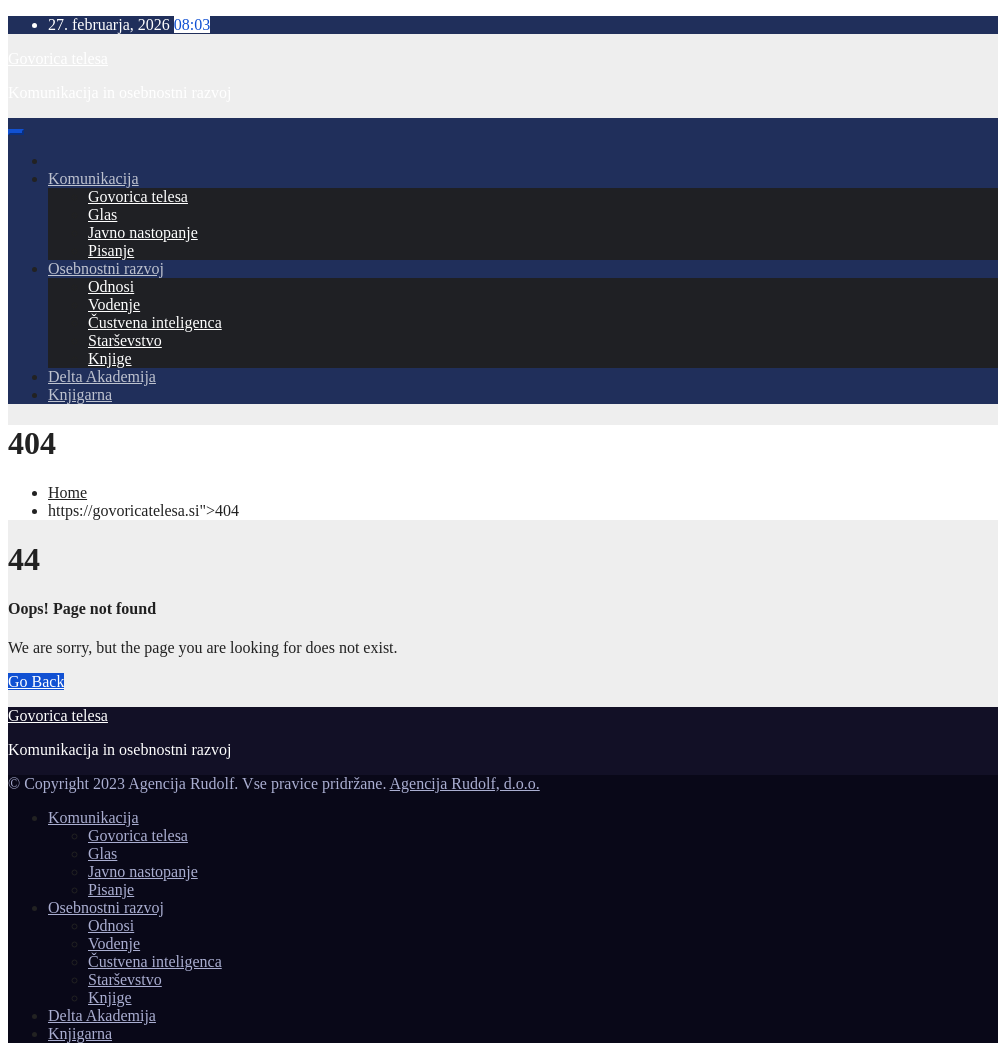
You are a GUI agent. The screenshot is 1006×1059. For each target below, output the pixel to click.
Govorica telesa (58, 58)
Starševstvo (125, 340)
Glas (102, 214)
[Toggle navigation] (16, 132)
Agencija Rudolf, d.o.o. (465, 783)
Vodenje (114, 304)
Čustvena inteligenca (155, 322)
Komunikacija (93, 178)
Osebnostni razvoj (106, 268)
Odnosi (111, 286)
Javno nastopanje (143, 232)
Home (67, 492)
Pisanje (111, 250)
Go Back (36, 681)
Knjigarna (80, 394)
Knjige (110, 358)
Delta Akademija (102, 376)
